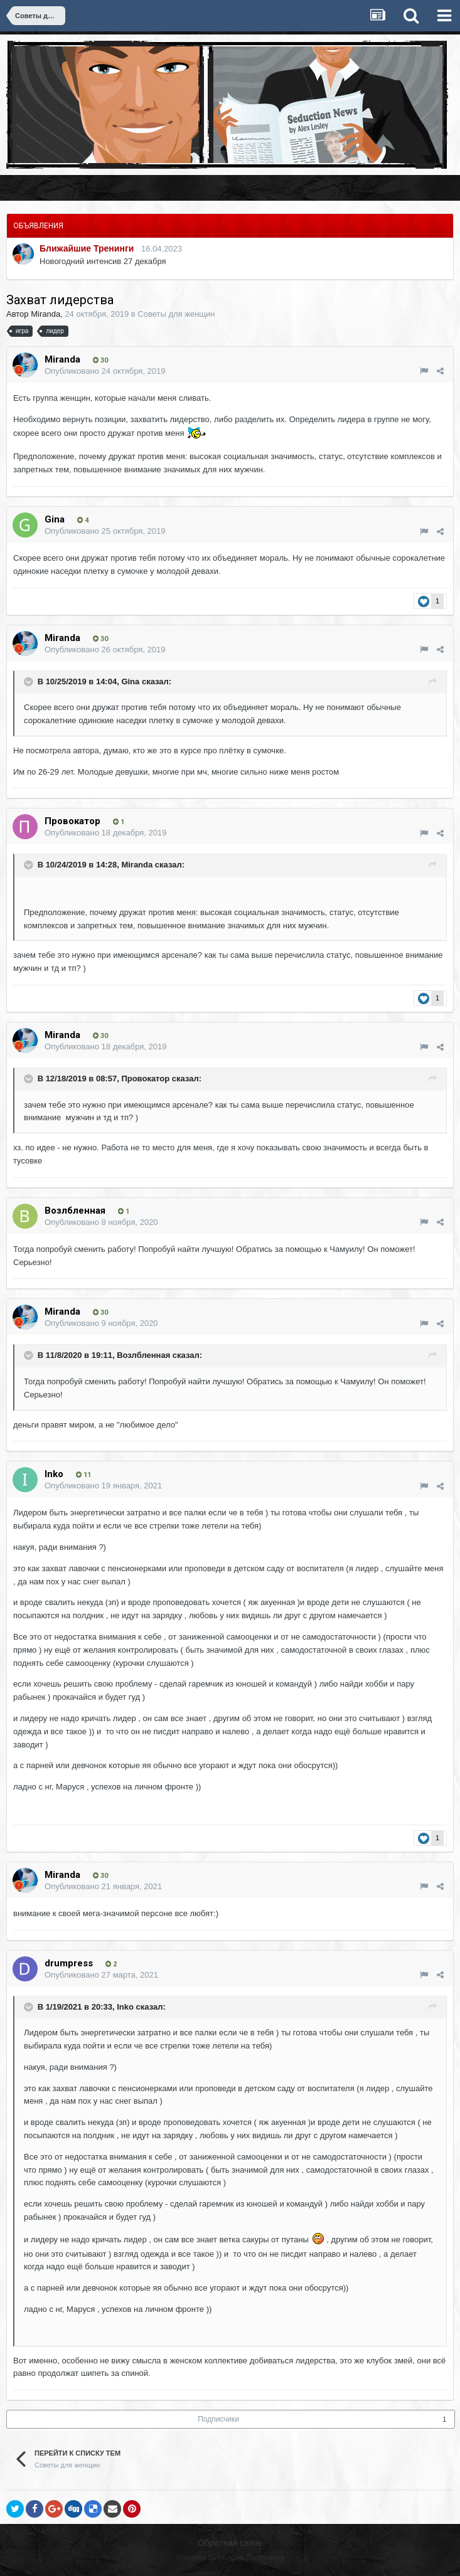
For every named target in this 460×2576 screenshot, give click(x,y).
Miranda (45, 314)
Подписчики (218, 2419)
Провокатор (145, 1078)
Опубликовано (105, 371)
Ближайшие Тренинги (87, 248)
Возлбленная (143, 1355)
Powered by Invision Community (230, 2557)
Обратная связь (230, 2543)
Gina (130, 681)
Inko (125, 2007)
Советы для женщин (176, 314)
